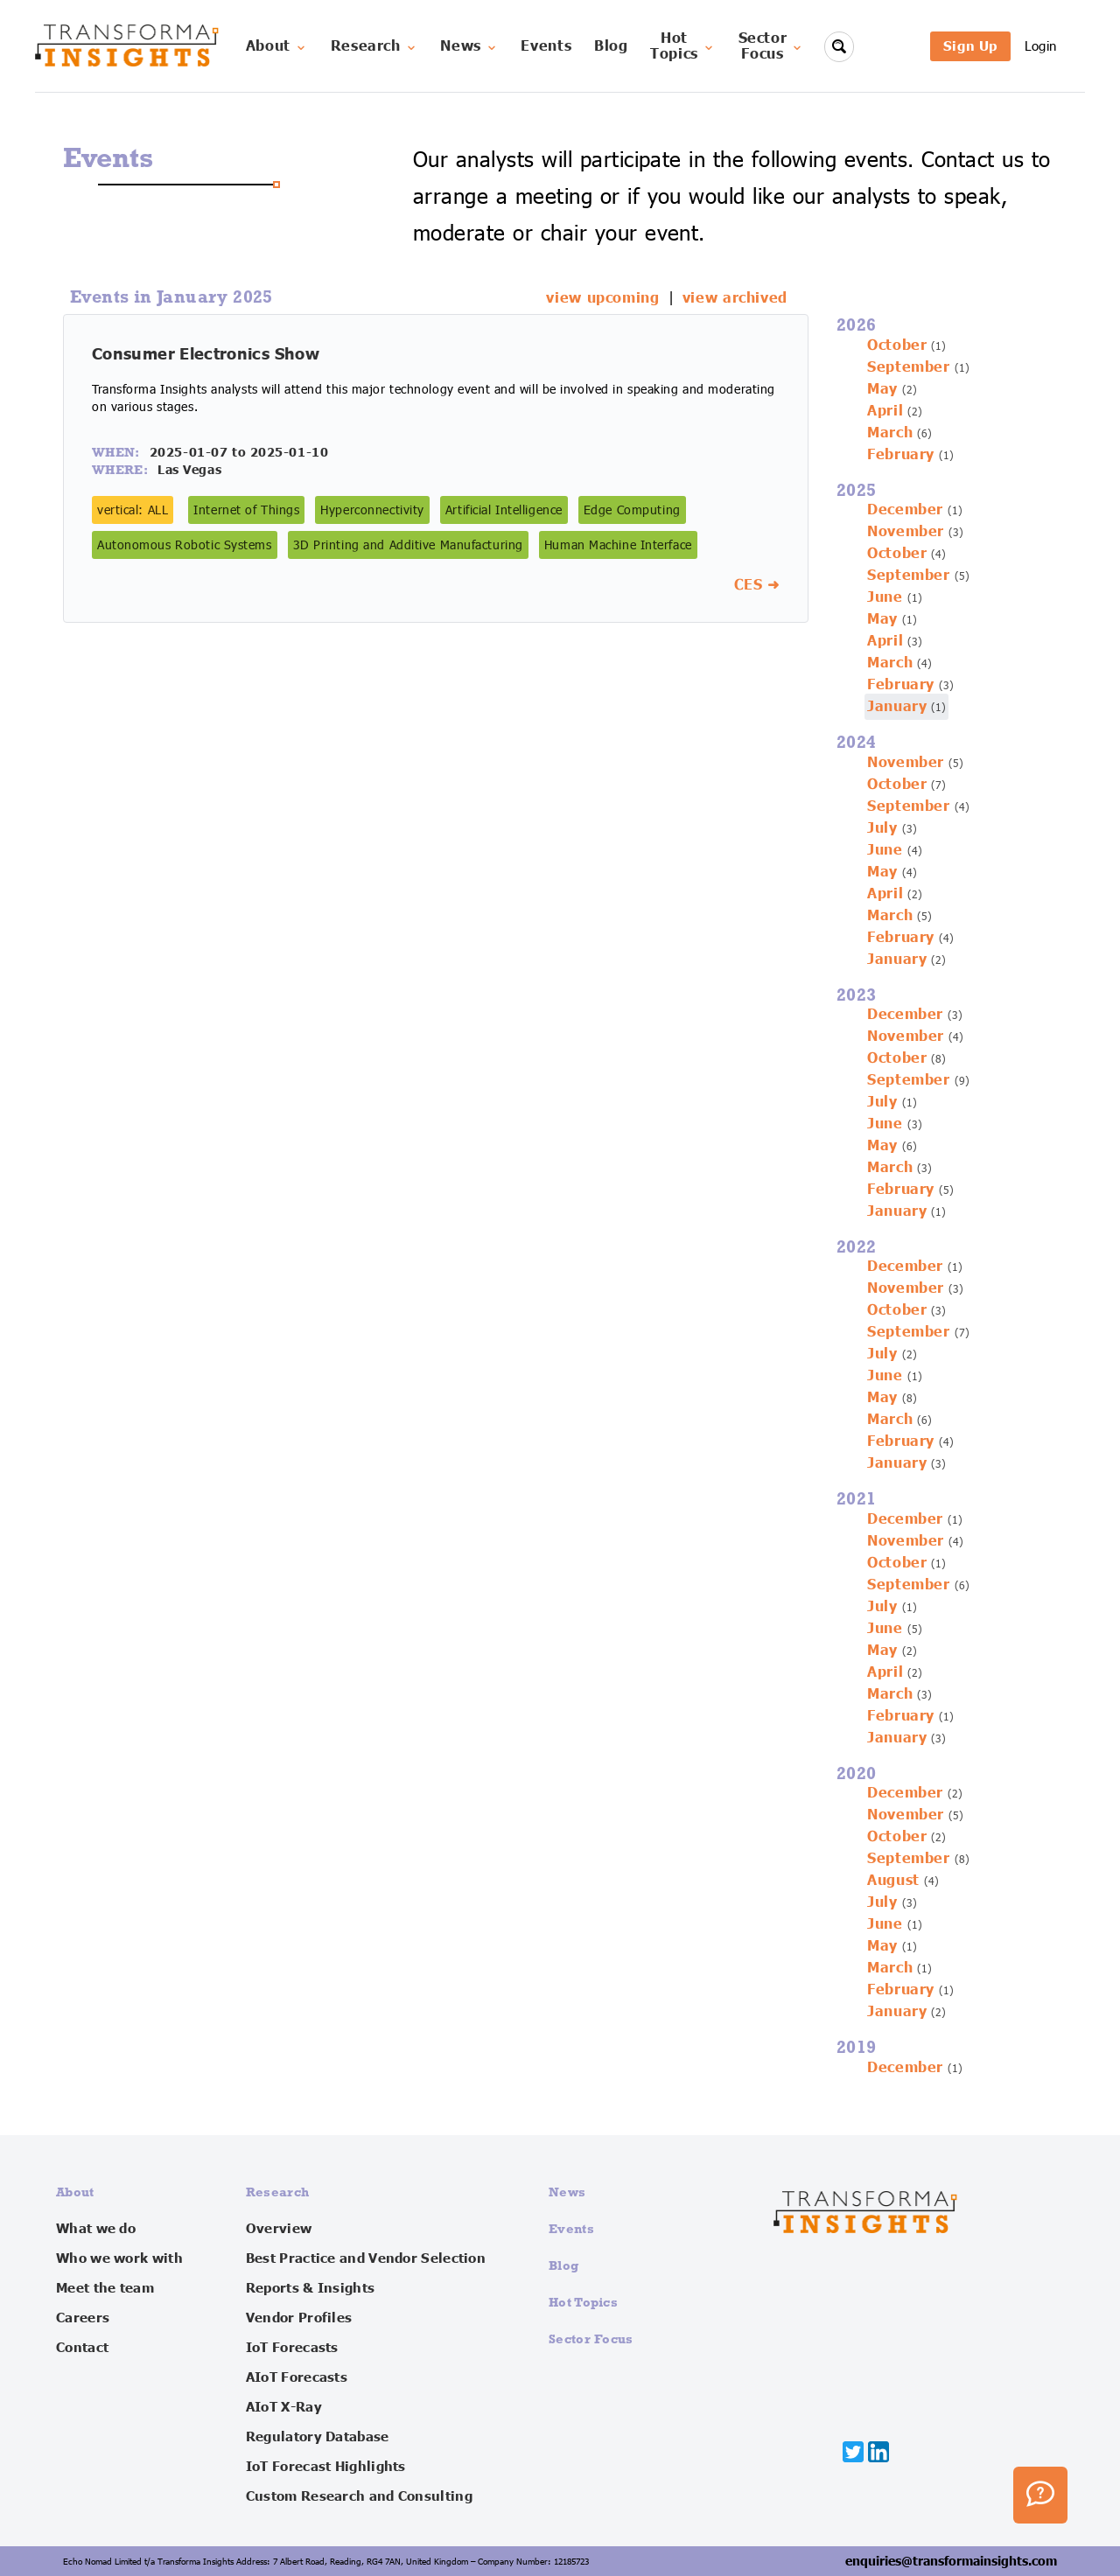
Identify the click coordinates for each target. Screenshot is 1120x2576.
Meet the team (105, 2288)
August (893, 1880)
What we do (96, 2229)
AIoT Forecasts (296, 2377)
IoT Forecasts (292, 2348)
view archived (735, 298)
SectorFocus (771, 46)
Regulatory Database (317, 2437)
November (905, 531)
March (890, 432)
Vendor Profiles (299, 2318)
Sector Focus (591, 2338)
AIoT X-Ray (284, 2407)
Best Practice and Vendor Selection (366, 2258)
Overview (279, 2229)
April (885, 411)
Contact (82, 2348)
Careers (82, 2318)
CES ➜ (757, 585)
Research (374, 46)
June (885, 597)
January (897, 706)
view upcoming (602, 298)
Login (1041, 46)
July (882, 828)
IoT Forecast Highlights (326, 2467)
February (900, 454)
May (882, 389)
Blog (611, 46)
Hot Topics (583, 2301)
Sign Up (970, 46)
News (469, 46)
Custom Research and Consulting (359, 2496)
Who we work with (119, 2258)
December (905, 509)
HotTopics (683, 46)
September (908, 367)
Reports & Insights (310, 2288)
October (897, 345)
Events (546, 46)
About (277, 46)
